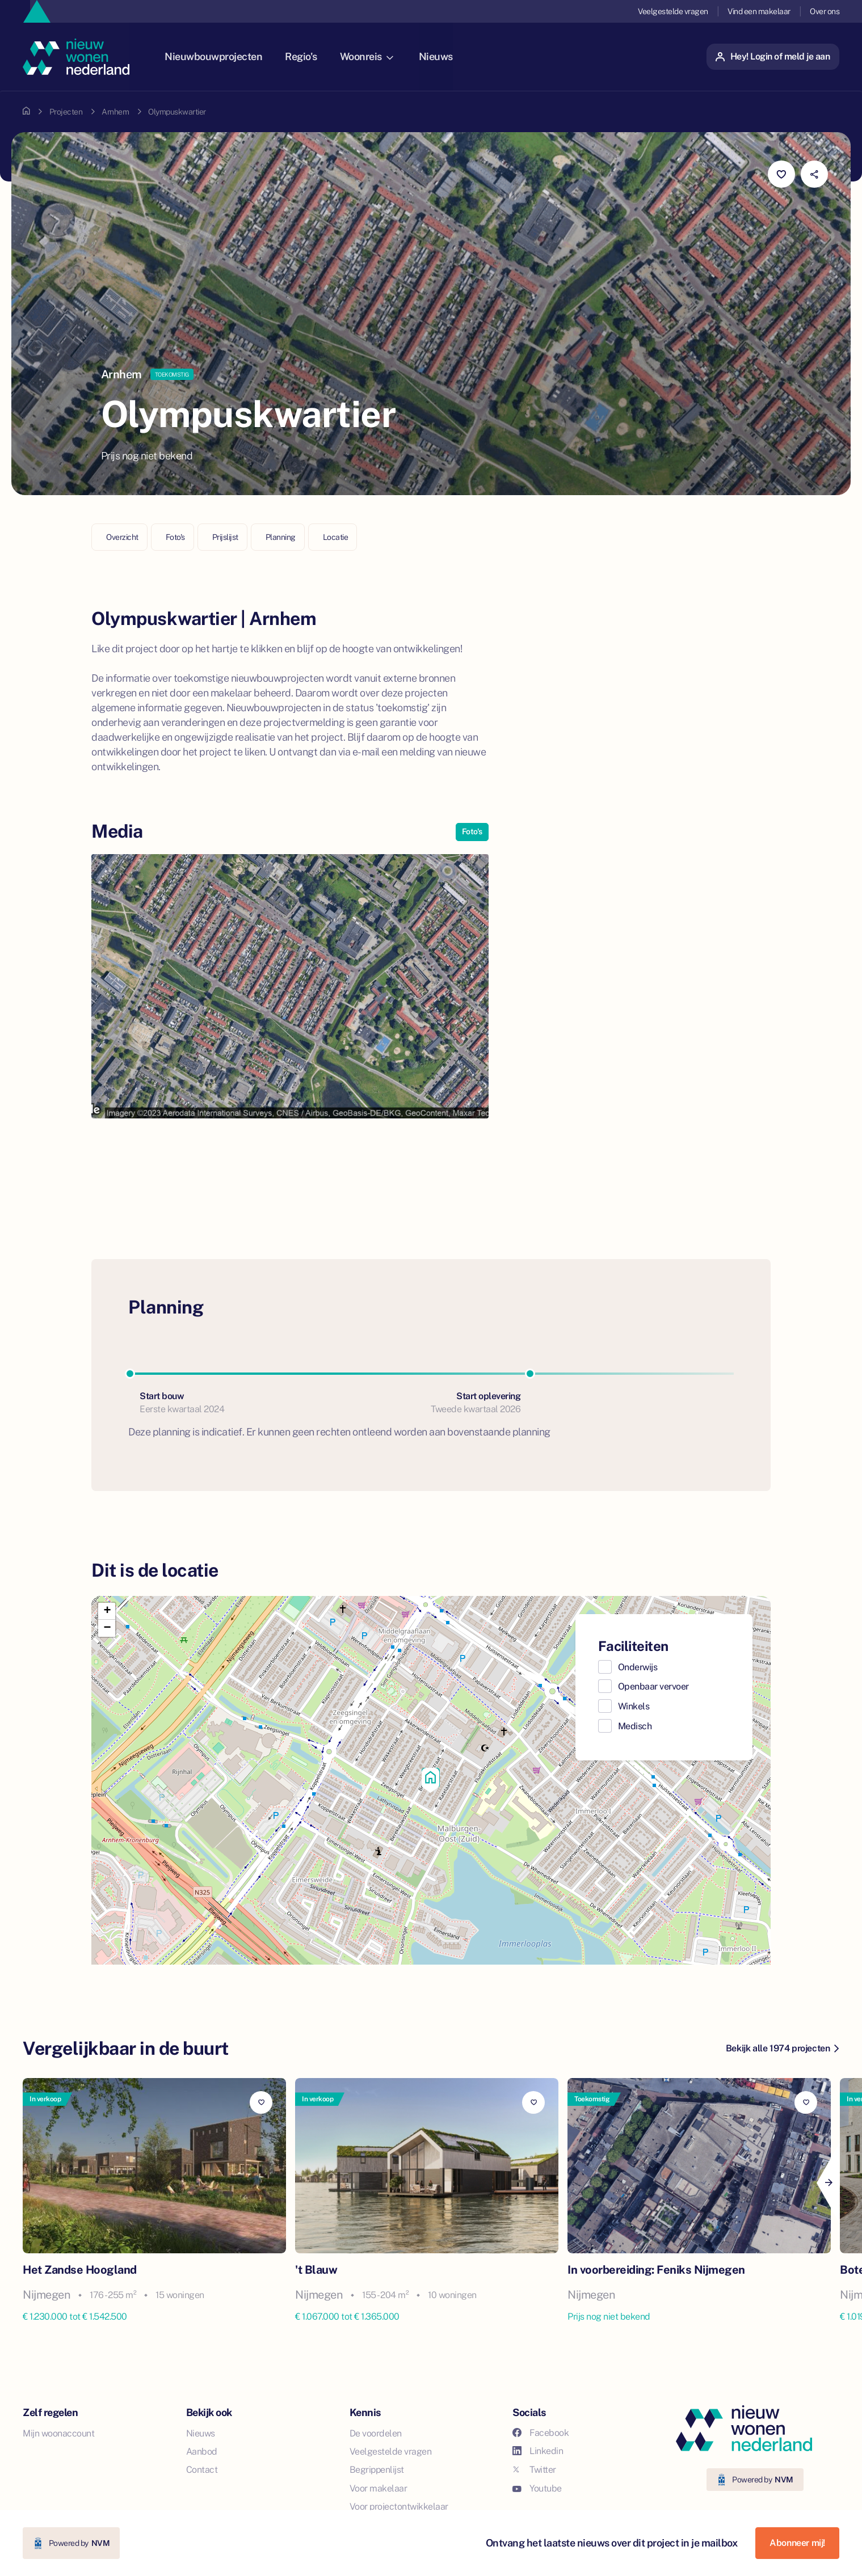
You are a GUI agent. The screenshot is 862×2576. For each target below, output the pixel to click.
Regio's (311, 56)
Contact (202, 2469)
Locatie (335, 537)
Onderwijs (638, 1667)
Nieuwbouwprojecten (223, 56)
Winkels (634, 1706)
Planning (281, 537)
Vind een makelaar (759, 11)
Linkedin (537, 2451)
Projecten (66, 111)
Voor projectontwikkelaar (399, 2506)
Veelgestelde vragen (673, 11)
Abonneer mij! (797, 2542)
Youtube (537, 2488)
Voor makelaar (378, 2488)
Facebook (540, 2432)
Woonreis (376, 56)
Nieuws (446, 56)
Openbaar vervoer (653, 1686)
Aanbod (201, 2451)
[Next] (828, 2183)
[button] (431, 1780)
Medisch (635, 1726)
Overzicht (122, 537)
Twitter (534, 2469)
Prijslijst (225, 537)
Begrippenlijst (377, 2469)
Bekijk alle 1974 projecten (782, 2048)
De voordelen (376, 2433)
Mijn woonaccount (58, 2433)
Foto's (175, 537)
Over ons (824, 11)
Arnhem (115, 111)
